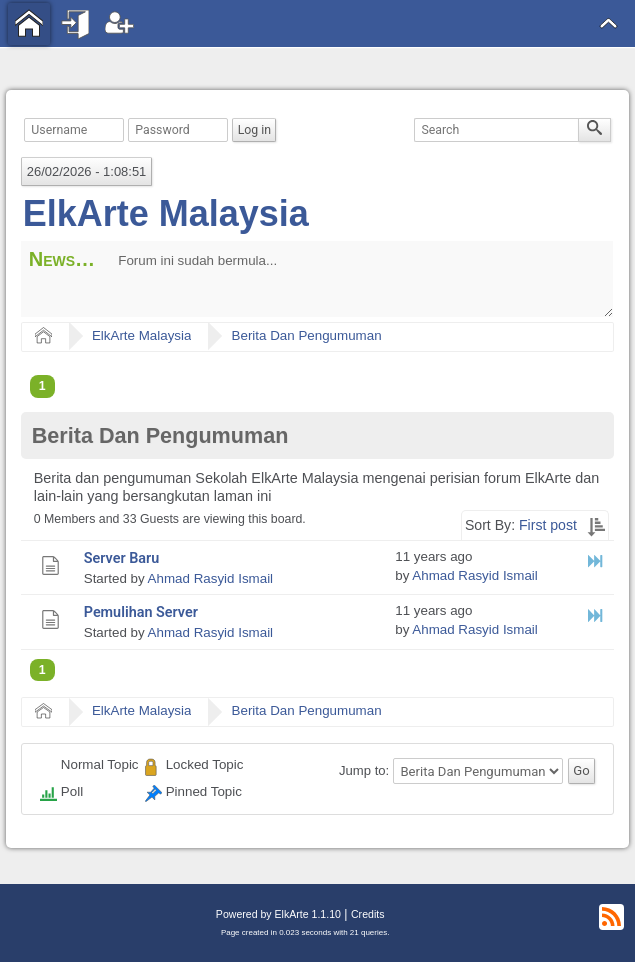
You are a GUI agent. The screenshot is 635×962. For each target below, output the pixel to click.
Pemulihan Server (141, 612)
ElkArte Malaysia (166, 213)
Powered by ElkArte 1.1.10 (278, 914)
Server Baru (122, 558)
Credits (367, 914)
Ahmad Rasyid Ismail (210, 578)
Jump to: (364, 770)
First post (548, 525)
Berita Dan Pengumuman (307, 335)
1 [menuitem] (42, 386)
